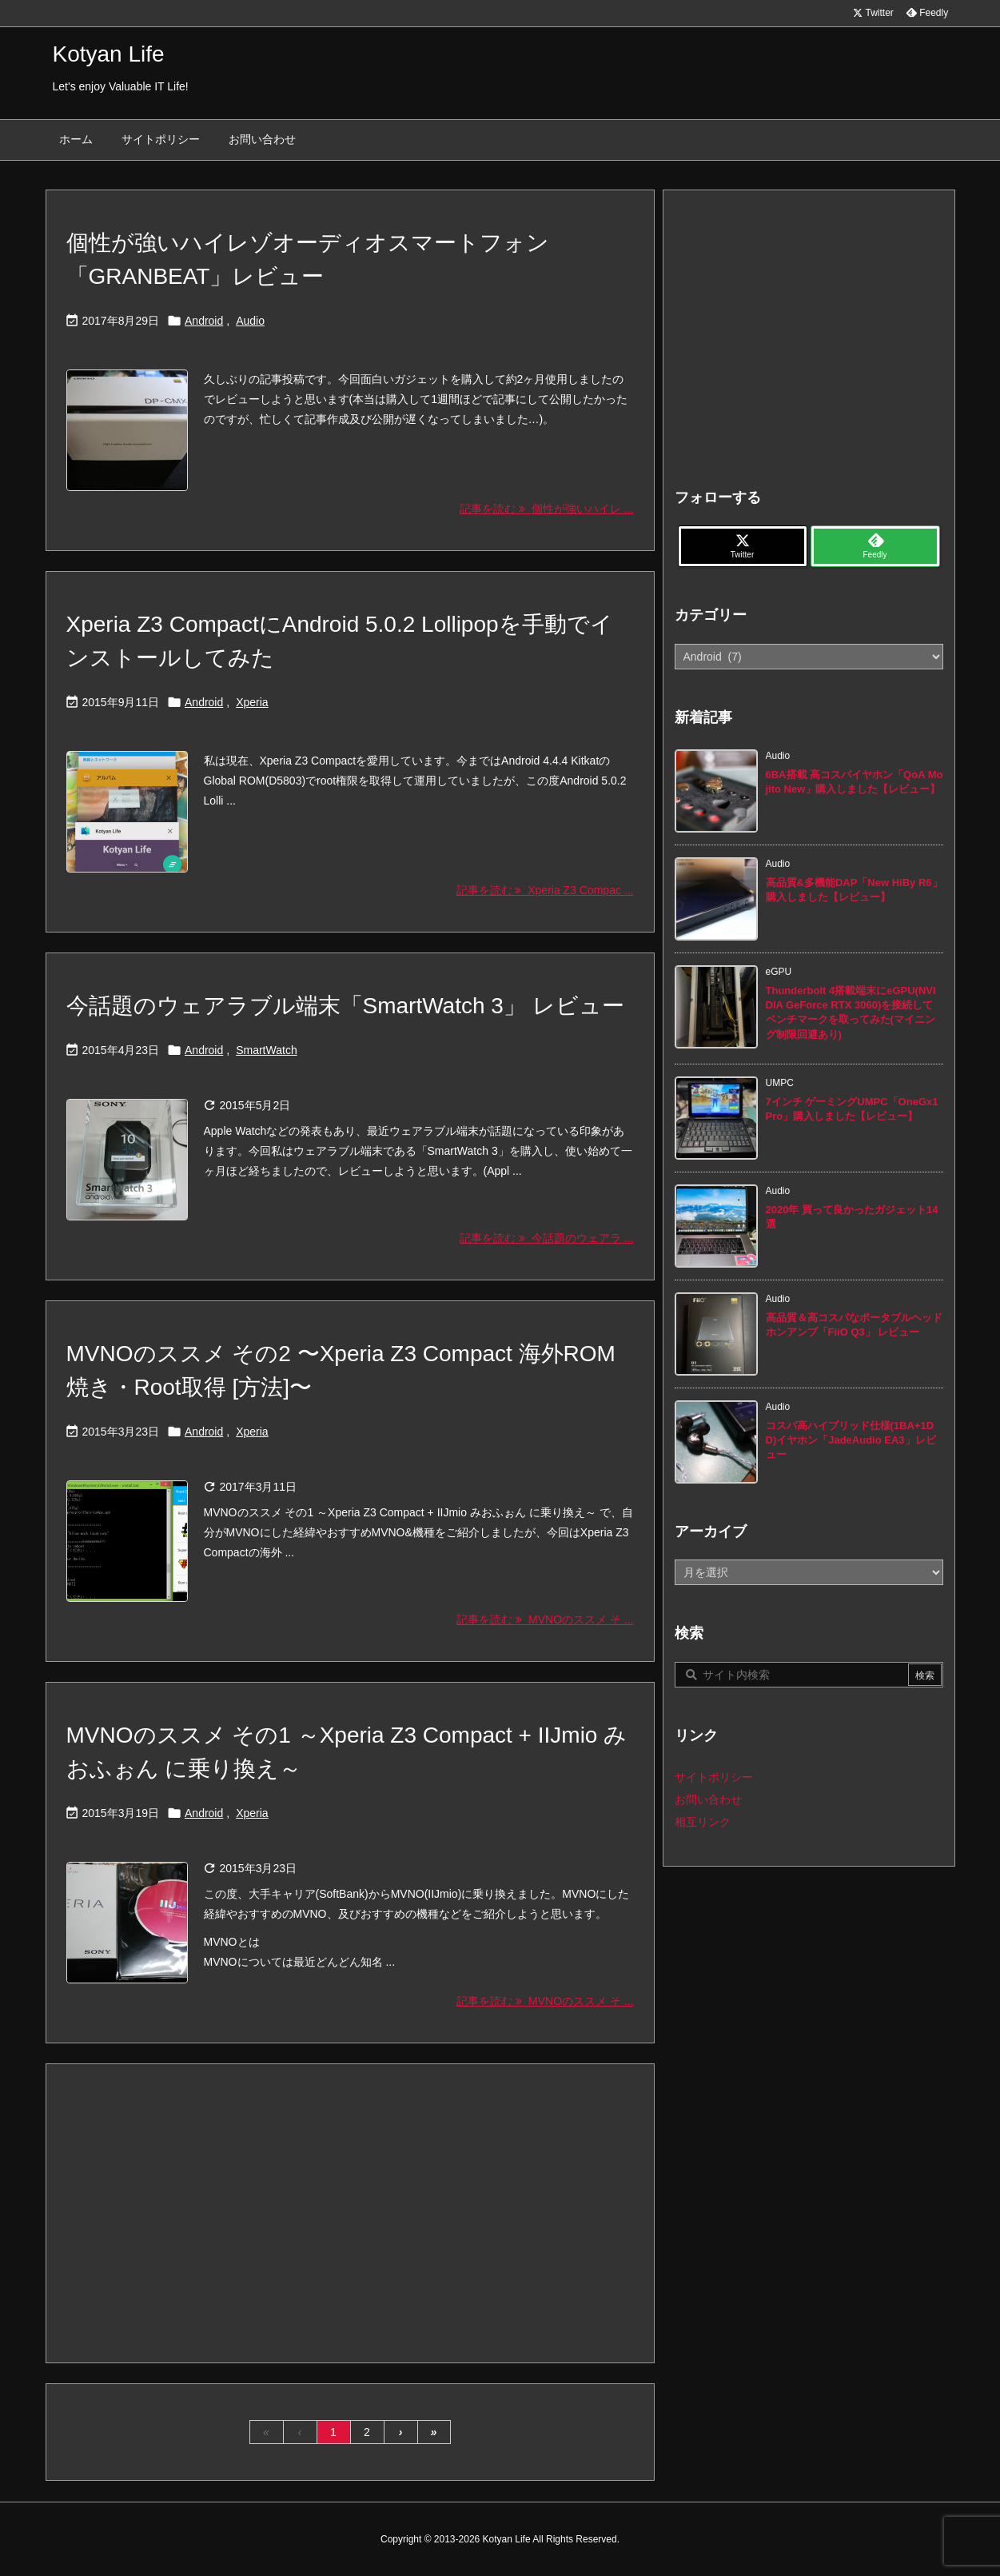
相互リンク (703, 1821)
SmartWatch (266, 1050)
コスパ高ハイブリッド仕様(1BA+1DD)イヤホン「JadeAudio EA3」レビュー (851, 1440)
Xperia (252, 702)
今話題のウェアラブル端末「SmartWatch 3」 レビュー (345, 1005)
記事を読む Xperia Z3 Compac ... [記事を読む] (545, 890)
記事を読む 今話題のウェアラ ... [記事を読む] (546, 1238)
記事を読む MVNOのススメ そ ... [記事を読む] (544, 1619)
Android (204, 320)
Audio (250, 320)
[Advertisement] (350, 2212)
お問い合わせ (708, 1799)
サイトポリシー (714, 1777)
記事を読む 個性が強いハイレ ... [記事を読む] (546, 508)
